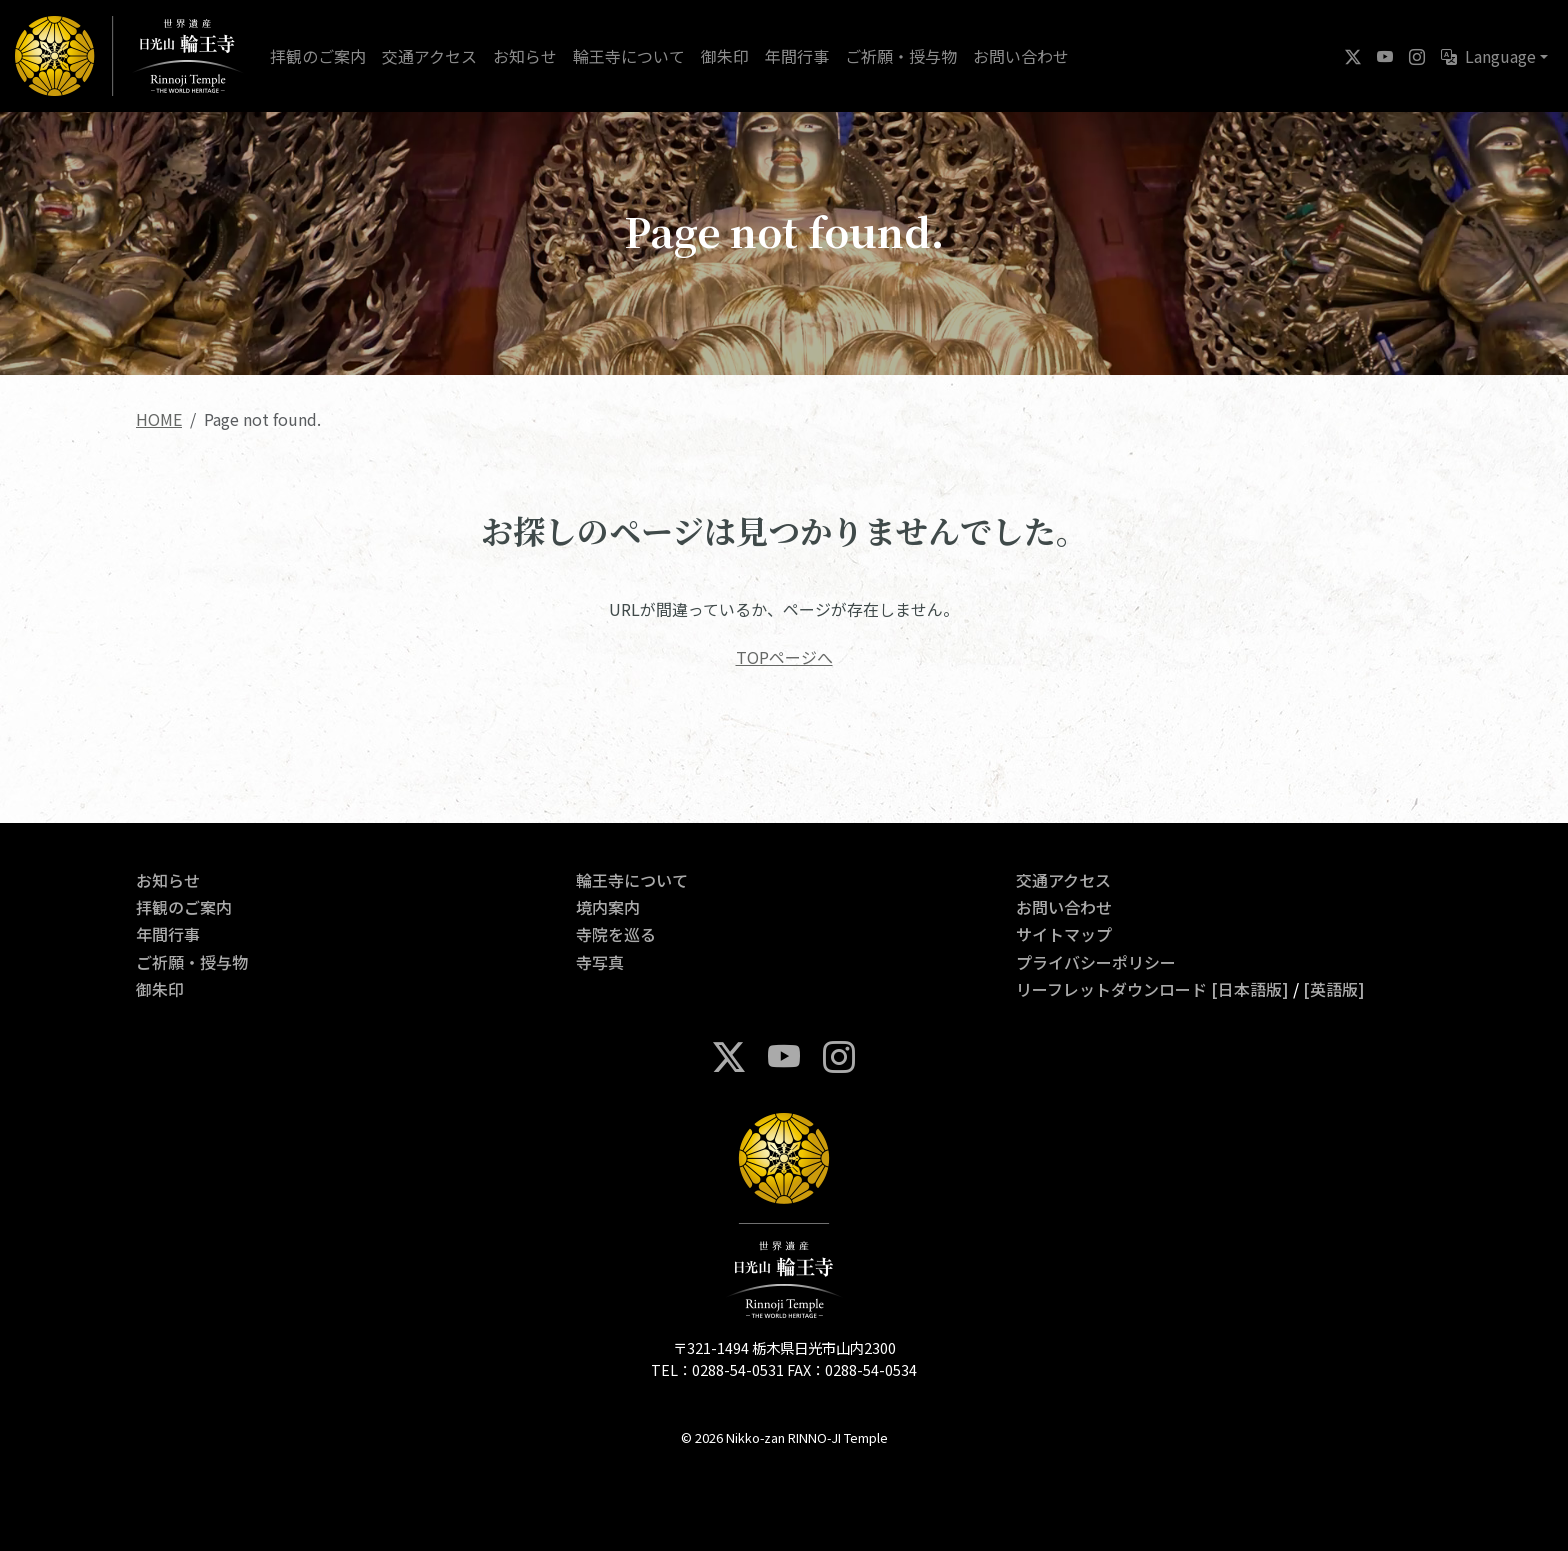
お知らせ (525, 56)
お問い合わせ (1021, 56)
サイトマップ (1064, 934)
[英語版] (1334, 989)
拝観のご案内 (318, 56)
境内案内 (608, 907)
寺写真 (600, 962)
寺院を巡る (616, 934)
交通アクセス (429, 56)
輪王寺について (629, 56)
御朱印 (725, 56)
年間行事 (797, 56)
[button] (1494, 56)
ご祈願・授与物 (901, 56)
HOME (159, 419)
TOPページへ (784, 657)
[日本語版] (1250, 989)
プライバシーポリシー (1096, 962)
